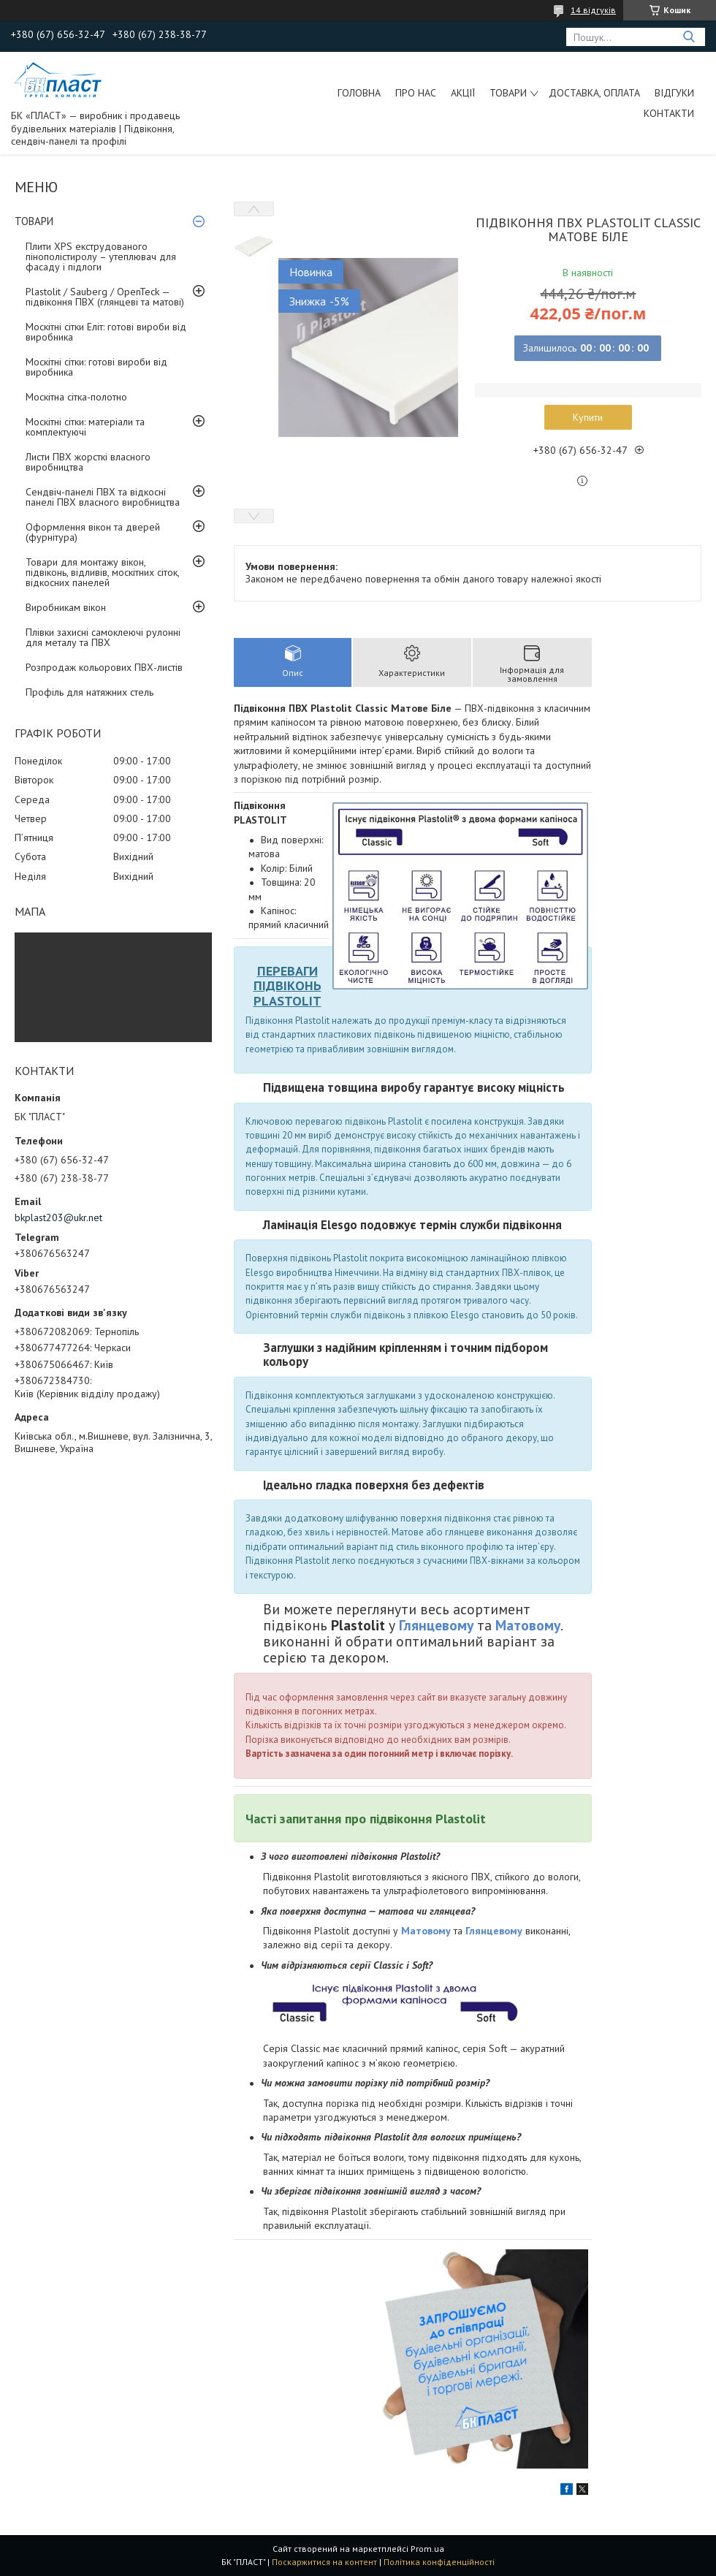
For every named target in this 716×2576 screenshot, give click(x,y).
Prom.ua (427, 2548)
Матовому (527, 1625)
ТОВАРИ (508, 92)
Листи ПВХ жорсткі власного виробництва (88, 462)
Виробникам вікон (66, 607)
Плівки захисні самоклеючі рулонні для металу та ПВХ (103, 637)
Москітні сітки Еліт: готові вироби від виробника (106, 331)
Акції (463, 92)
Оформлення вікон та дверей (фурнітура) (93, 532)
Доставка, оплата (594, 92)
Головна (359, 92)
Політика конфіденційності (439, 2561)
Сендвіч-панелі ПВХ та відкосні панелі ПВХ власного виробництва (103, 497)
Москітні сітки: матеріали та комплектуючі (85, 426)
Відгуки (674, 92)
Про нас (415, 92)
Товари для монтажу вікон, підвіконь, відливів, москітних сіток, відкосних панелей (102, 572)
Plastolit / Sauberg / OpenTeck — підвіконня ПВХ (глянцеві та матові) (105, 296)
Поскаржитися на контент (324, 2561)
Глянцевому (436, 1625)
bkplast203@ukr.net (58, 1217)
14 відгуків (593, 9)
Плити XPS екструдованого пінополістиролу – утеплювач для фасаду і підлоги (101, 256)
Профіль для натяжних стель (89, 692)
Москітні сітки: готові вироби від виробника (96, 367)
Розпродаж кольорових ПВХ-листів (104, 667)
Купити (588, 417)
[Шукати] (688, 37)
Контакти (669, 113)
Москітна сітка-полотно (76, 396)
